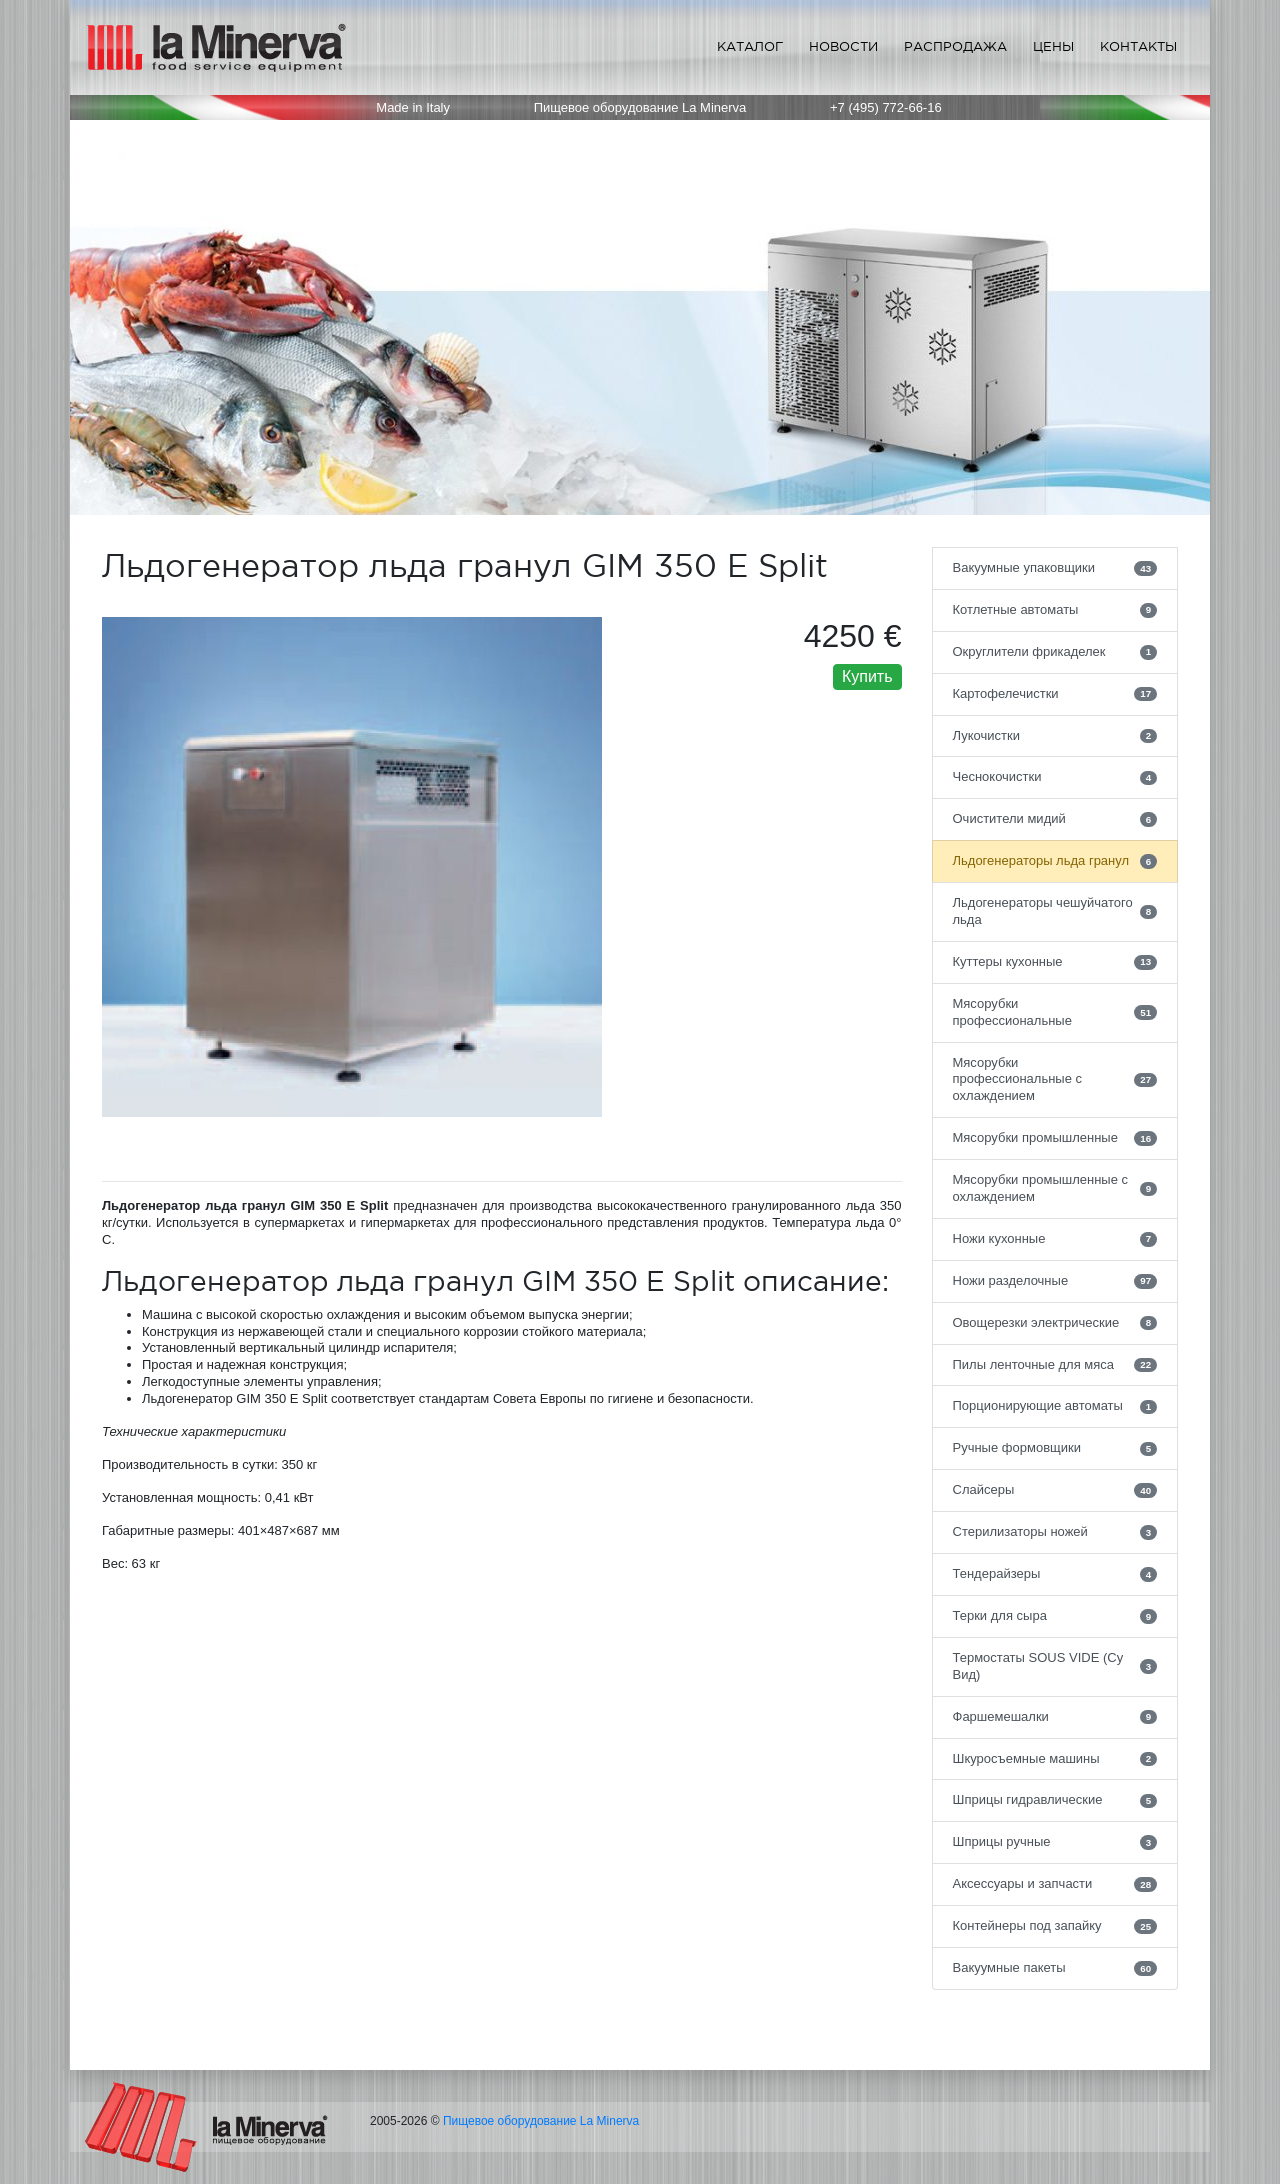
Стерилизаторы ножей (1055, 1532)
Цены (1053, 46)
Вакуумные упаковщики (1055, 568)
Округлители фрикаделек (1055, 652)
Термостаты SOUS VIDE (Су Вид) (1055, 1666)
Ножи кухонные (1055, 1239)
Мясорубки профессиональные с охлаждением (1055, 1079)
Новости (843, 46)
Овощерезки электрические (1055, 1323)
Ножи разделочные (1055, 1281)
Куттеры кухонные (1055, 962)
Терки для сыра (1055, 1616)
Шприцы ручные (1055, 1842)
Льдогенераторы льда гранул (1055, 861)
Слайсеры (1055, 1490)
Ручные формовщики (1055, 1448)
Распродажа (955, 46)
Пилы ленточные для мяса (1055, 1365)
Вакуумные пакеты (1055, 1968)
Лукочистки (1055, 736)
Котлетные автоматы (1055, 610)
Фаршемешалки (1055, 1717)
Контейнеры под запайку (1055, 1926)
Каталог (750, 46)
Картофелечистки (1055, 694)
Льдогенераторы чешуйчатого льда (1055, 911)
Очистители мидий (1055, 819)
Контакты (1138, 46)
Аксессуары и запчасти (1055, 1884)
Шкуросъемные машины (1055, 1759)
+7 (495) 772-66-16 (886, 107)
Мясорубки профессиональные (1055, 1012)
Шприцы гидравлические (1055, 1800)
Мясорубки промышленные (1055, 1138)
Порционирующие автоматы (1055, 1406)
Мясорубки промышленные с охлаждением (1055, 1188)
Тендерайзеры (1055, 1574)
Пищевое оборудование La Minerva (541, 2121)
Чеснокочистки (1055, 777)
